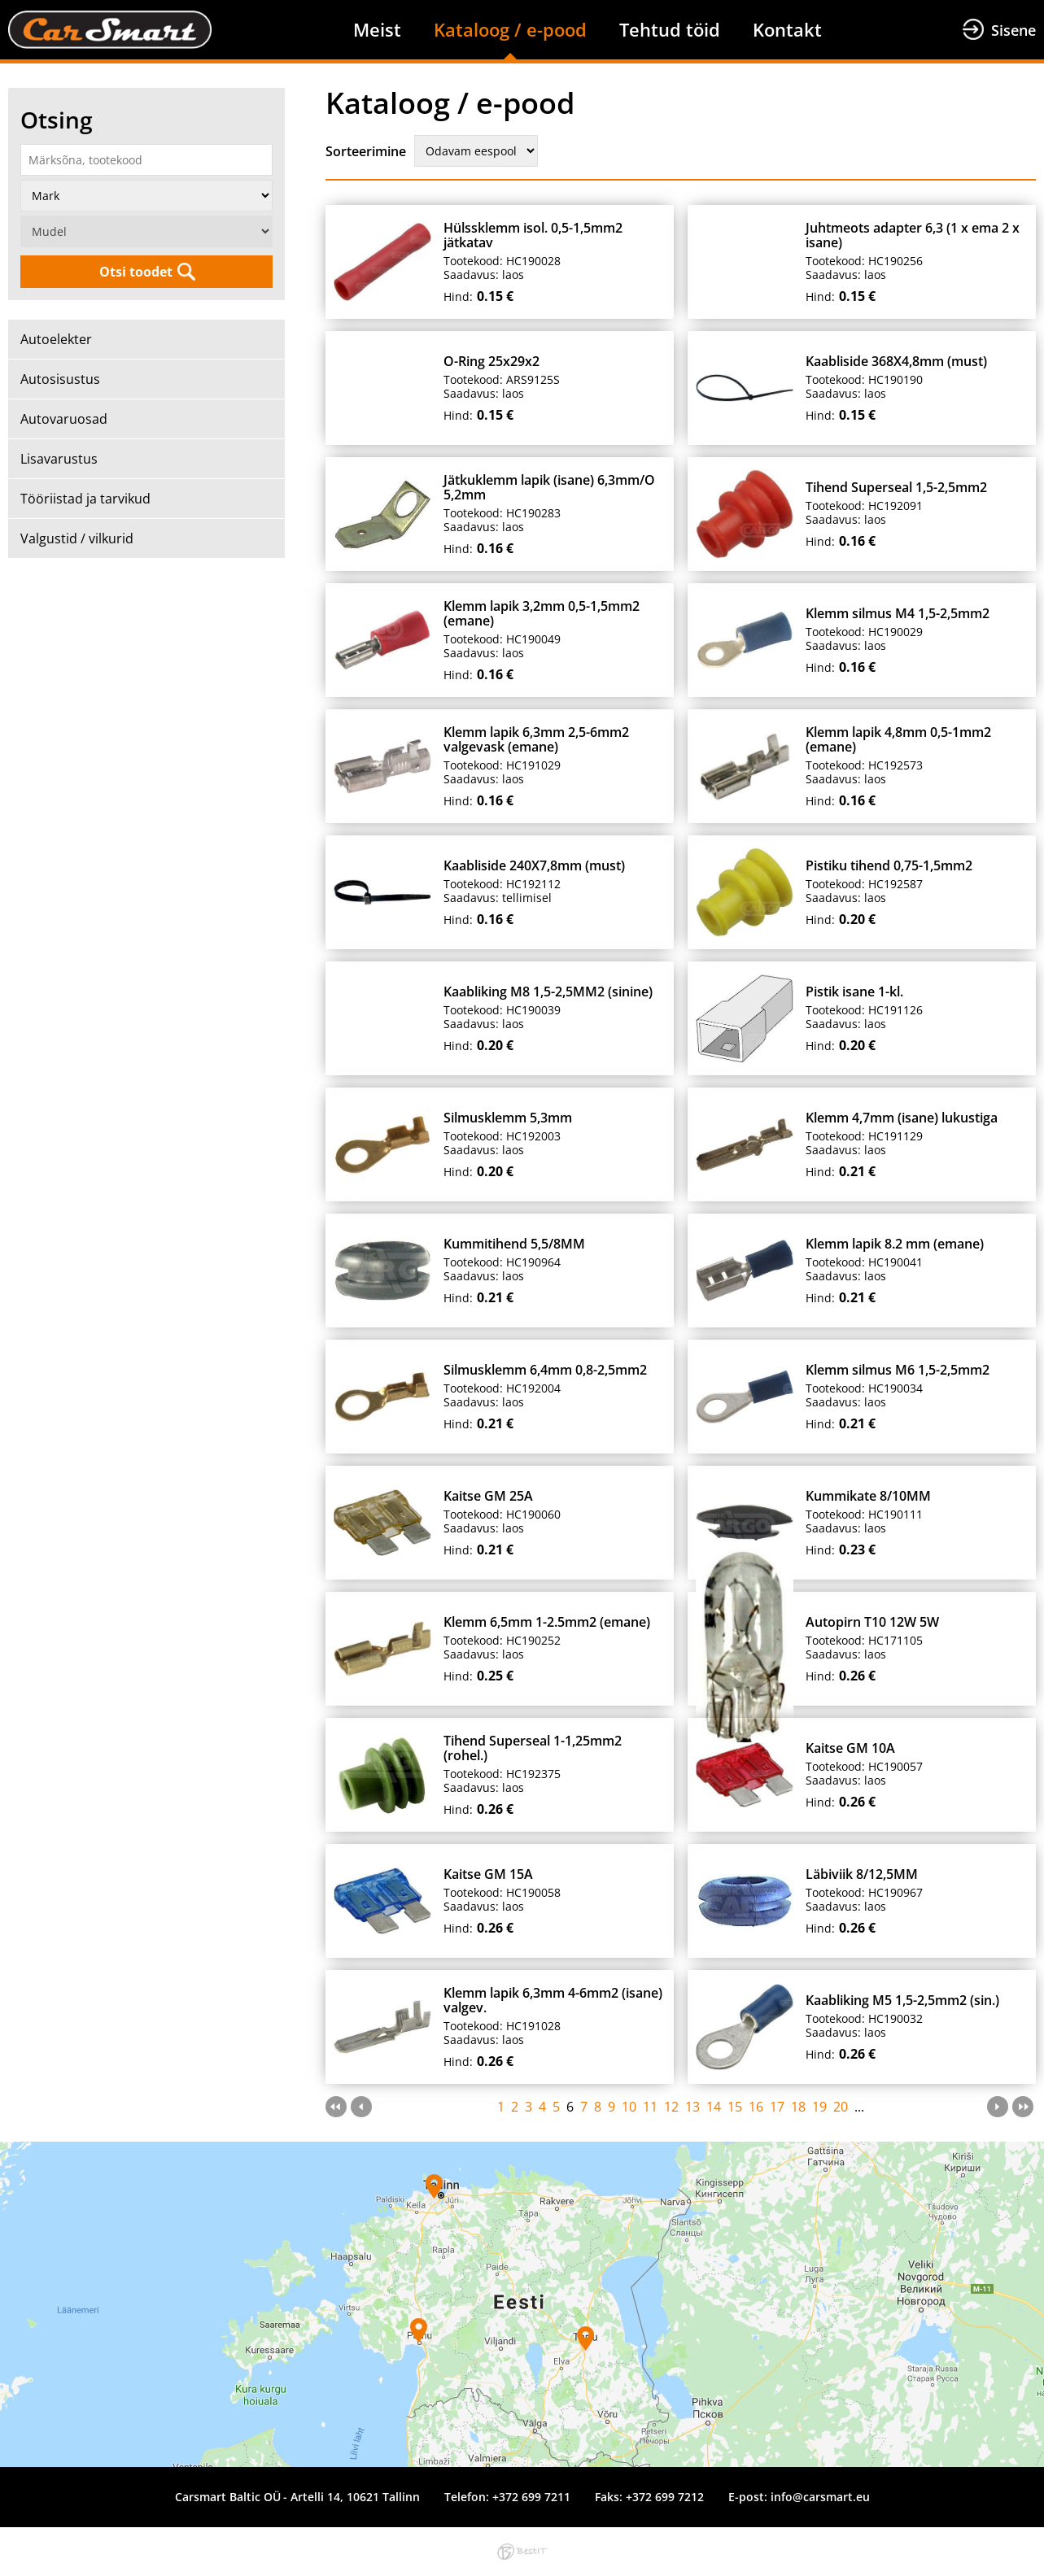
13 (692, 2107)
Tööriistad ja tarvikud (85, 499)
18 (798, 2107)
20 (840, 2107)
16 (756, 2107)
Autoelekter (56, 339)
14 (713, 2107)
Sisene (1013, 30)
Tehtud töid (669, 29)
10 (629, 2107)
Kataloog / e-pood (510, 29)
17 (777, 2107)
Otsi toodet (136, 272)
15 (734, 2107)
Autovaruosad (63, 419)
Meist (377, 29)
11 (650, 2107)
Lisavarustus (59, 459)
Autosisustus (60, 379)
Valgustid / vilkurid (76, 538)
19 (819, 2107)
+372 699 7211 (531, 2496)
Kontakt (787, 29)
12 (671, 2107)
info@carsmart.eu (820, 2496)
